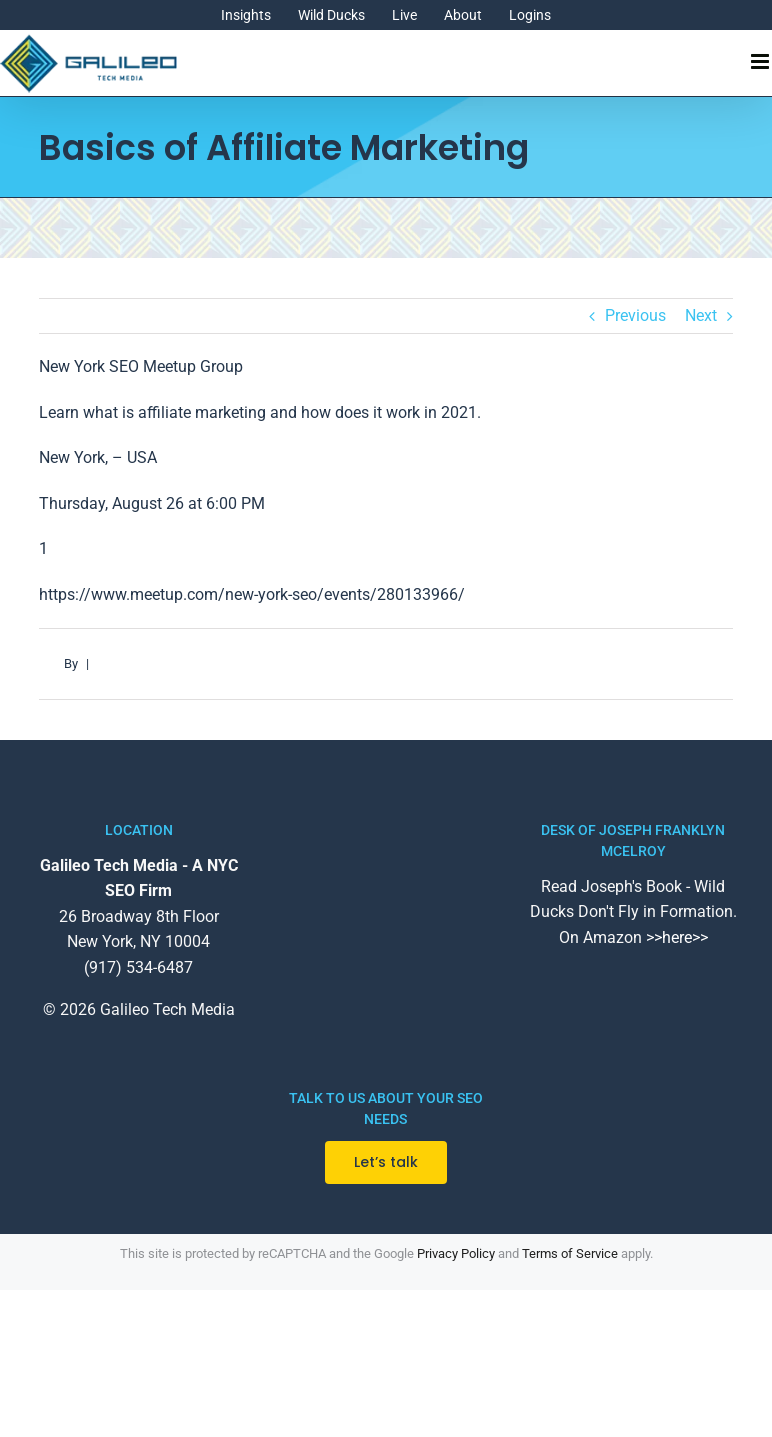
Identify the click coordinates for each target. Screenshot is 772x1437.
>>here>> (677, 937)
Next (701, 315)
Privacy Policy (456, 1253)
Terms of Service (570, 1253)
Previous (635, 315)
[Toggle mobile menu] (761, 61)
